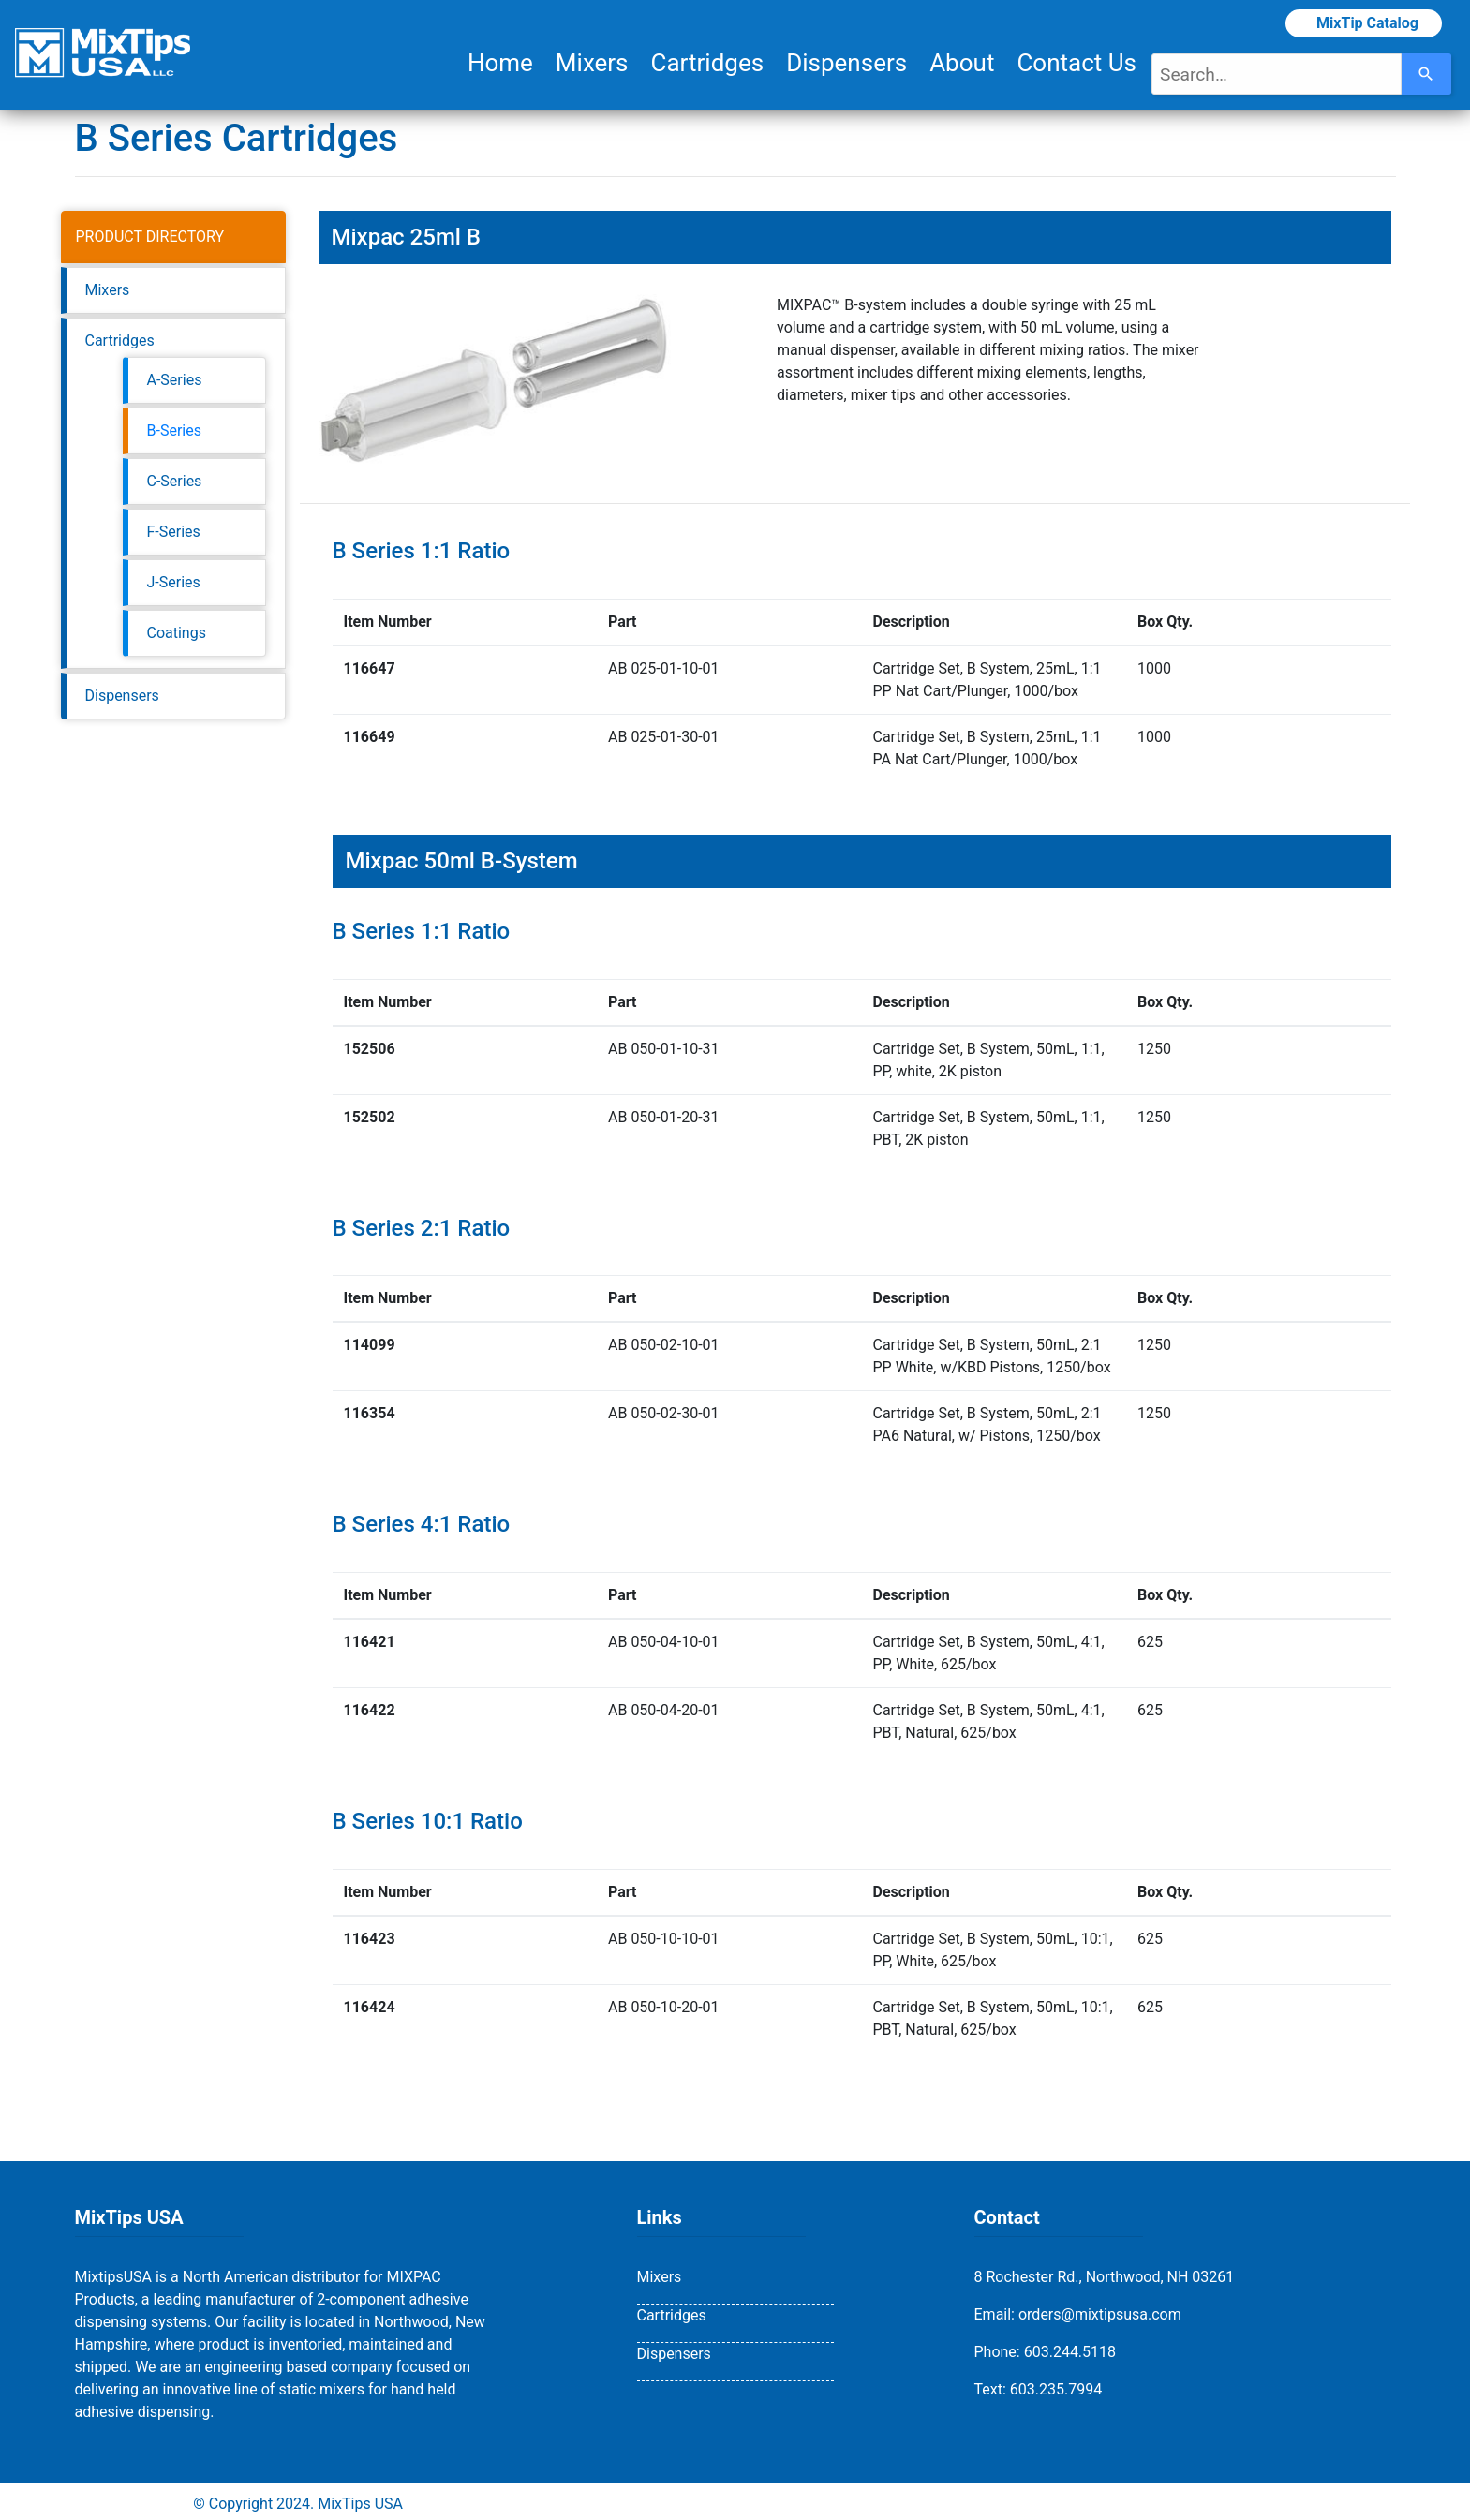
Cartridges (708, 63)
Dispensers (846, 63)
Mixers (592, 63)
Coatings (176, 633)
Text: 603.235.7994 (1038, 2389)
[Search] (1426, 74)
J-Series (173, 582)
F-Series (173, 532)
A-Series (174, 380)
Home (500, 63)
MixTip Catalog (1363, 23)
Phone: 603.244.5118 (1045, 2352)
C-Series (174, 481)
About (961, 63)
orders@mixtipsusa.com (1099, 2314)
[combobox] (1276, 74)
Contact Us (1076, 63)
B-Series (174, 430)
